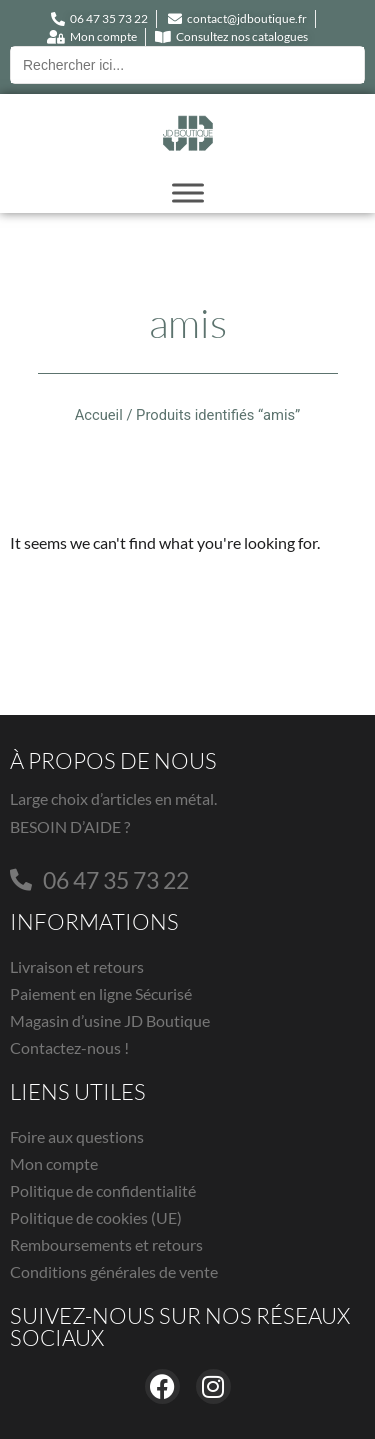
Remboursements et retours (106, 1244)
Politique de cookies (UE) (96, 1217)
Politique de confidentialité (103, 1190)
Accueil (99, 415)
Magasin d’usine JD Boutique (110, 1020)
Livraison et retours (77, 966)
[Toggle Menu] (188, 192)
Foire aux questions (77, 1136)
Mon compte (54, 1163)
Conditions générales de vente (114, 1271)
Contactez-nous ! (69, 1047)
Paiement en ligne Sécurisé (101, 993)
